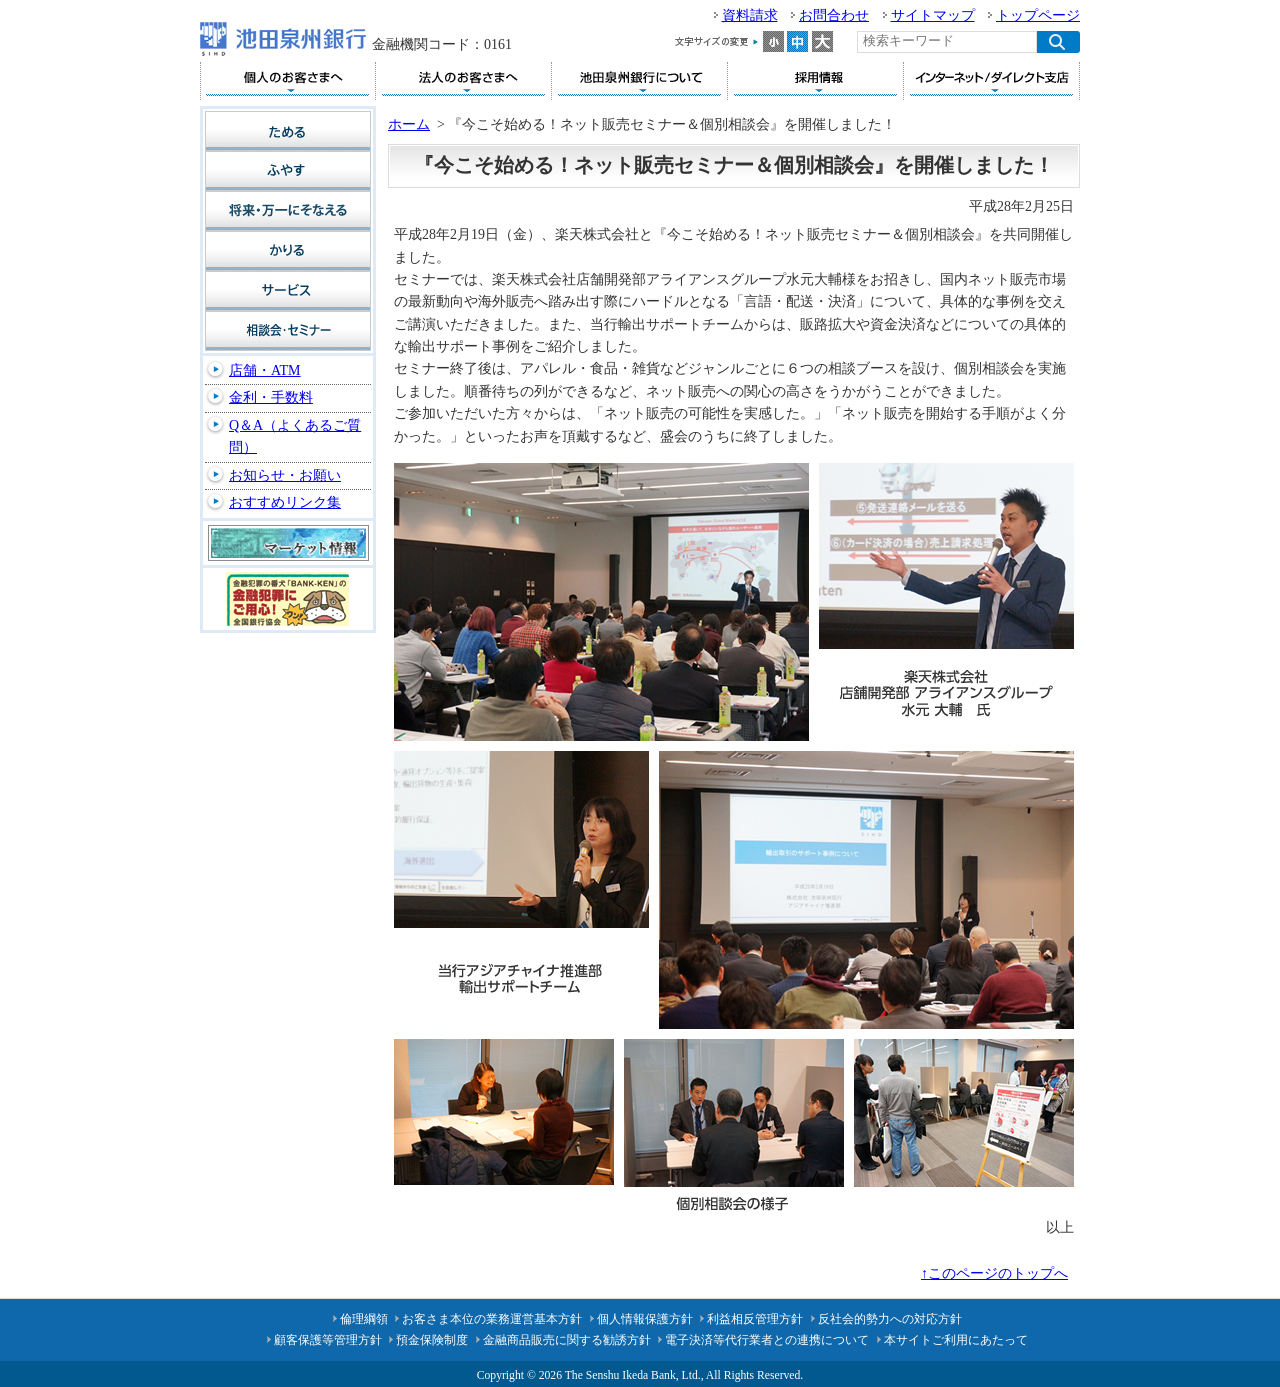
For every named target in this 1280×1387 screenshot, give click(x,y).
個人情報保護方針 (645, 1319)
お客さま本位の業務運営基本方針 (492, 1319)
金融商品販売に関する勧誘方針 (567, 1340)
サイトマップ (933, 15)
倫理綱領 (364, 1319)
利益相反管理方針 (755, 1319)
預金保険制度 (432, 1340)
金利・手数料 (271, 397)
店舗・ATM (265, 370)
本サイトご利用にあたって (956, 1340)
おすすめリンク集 (285, 502)
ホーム (409, 124)
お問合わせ (834, 15)
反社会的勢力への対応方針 (890, 1319)
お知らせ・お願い (285, 475)
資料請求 (750, 15)
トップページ (1038, 15)
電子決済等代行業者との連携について (767, 1340)
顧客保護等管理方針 (328, 1340)
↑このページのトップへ (994, 1273)
